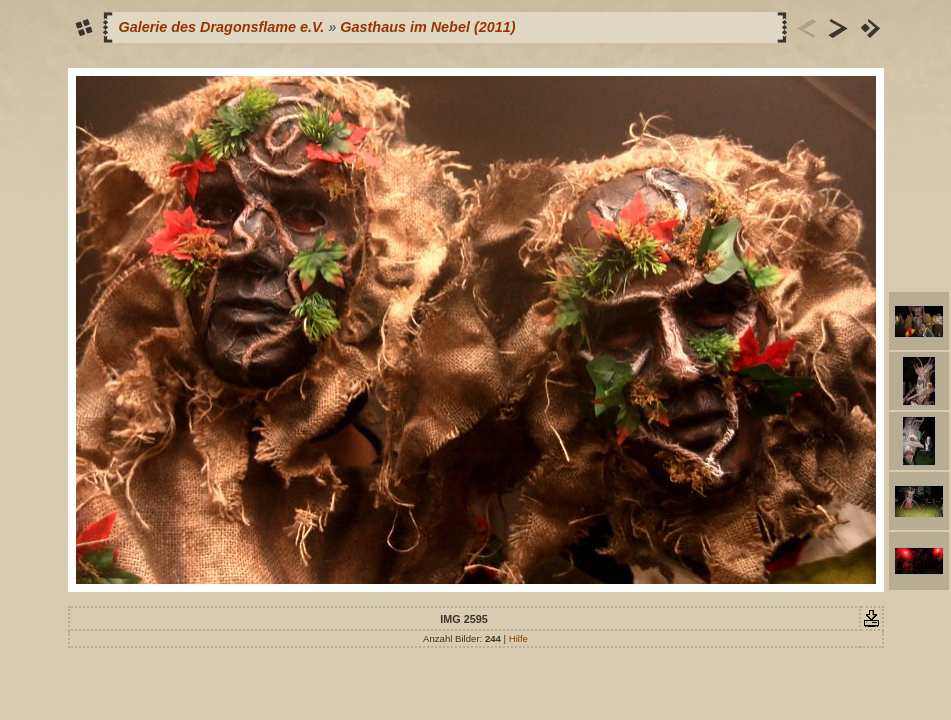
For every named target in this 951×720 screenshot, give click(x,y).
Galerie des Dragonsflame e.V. (222, 27)
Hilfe (518, 638)
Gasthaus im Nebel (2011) (427, 27)
